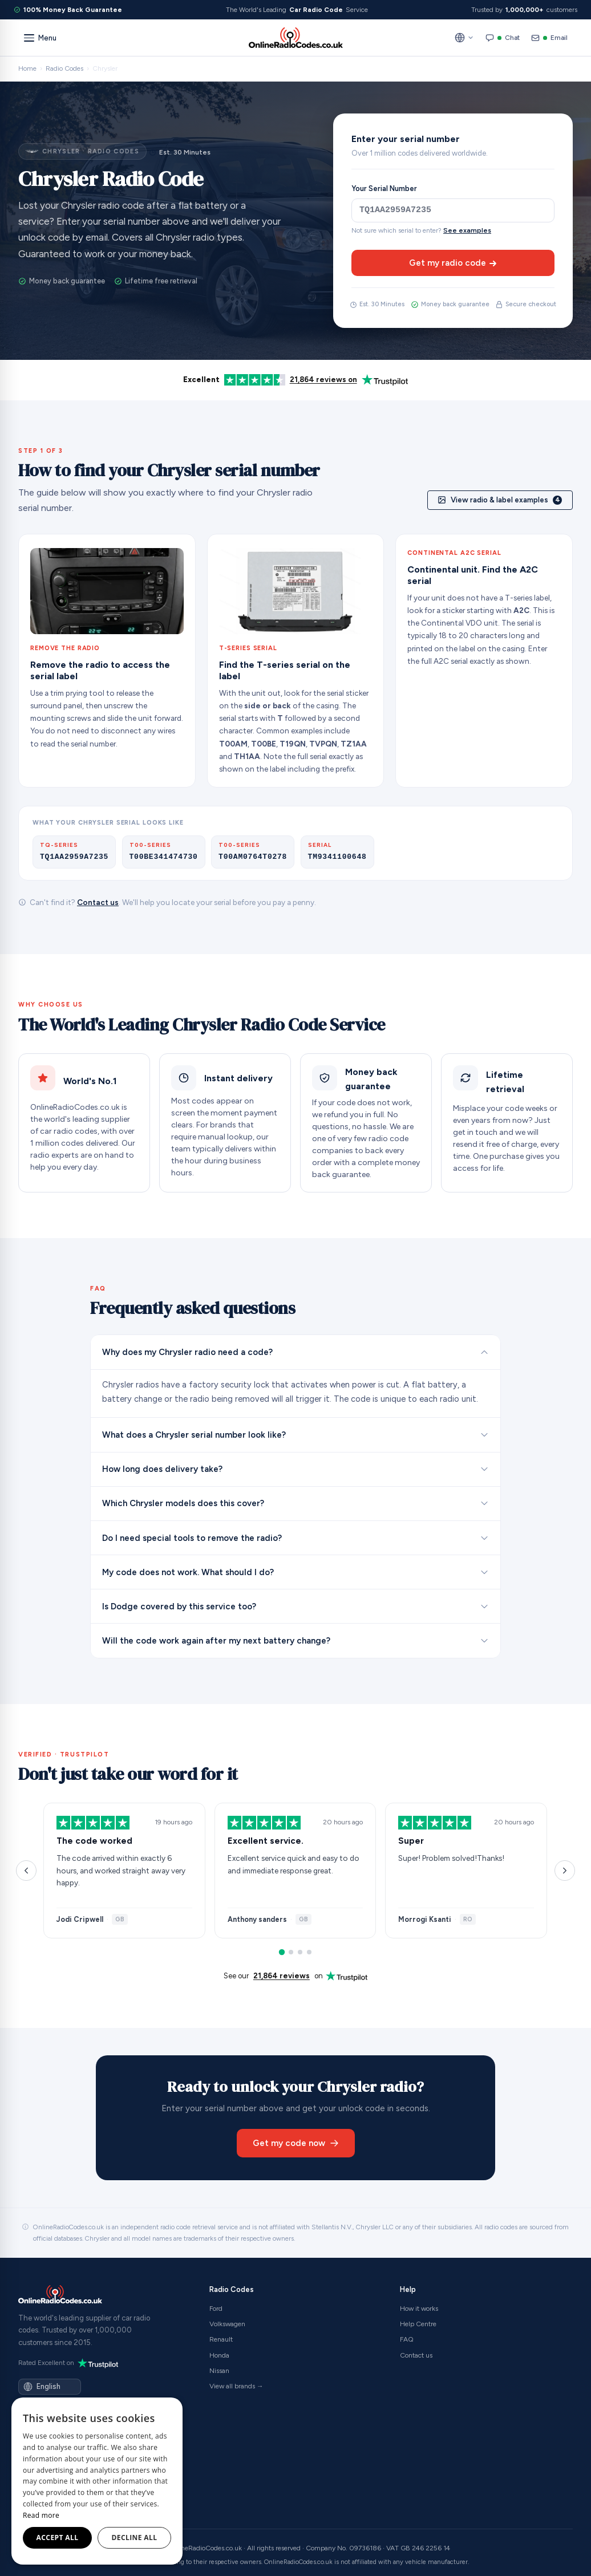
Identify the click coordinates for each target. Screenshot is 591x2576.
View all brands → (236, 2386)
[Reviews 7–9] (300, 1952)
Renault (221, 2339)
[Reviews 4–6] (291, 1952)
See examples (467, 230)
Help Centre (418, 2324)
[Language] (56, 2386)
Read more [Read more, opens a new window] (41, 2515)
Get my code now (296, 2143)
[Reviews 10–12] (309, 1952)
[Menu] (40, 38)
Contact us (98, 902)
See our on (295, 1976)
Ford (215, 2309)
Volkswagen (227, 2324)
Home (27, 68)
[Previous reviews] (26, 1870)
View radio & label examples (500, 500)
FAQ (407, 2339)
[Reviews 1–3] (282, 1952)
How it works (419, 2309)
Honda (219, 2355)
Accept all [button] (58, 2537)
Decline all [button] (134, 2537)
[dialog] (97, 2481)
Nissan (219, 2371)
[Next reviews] (564, 1870)
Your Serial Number (384, 188)
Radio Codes (64, 68)
